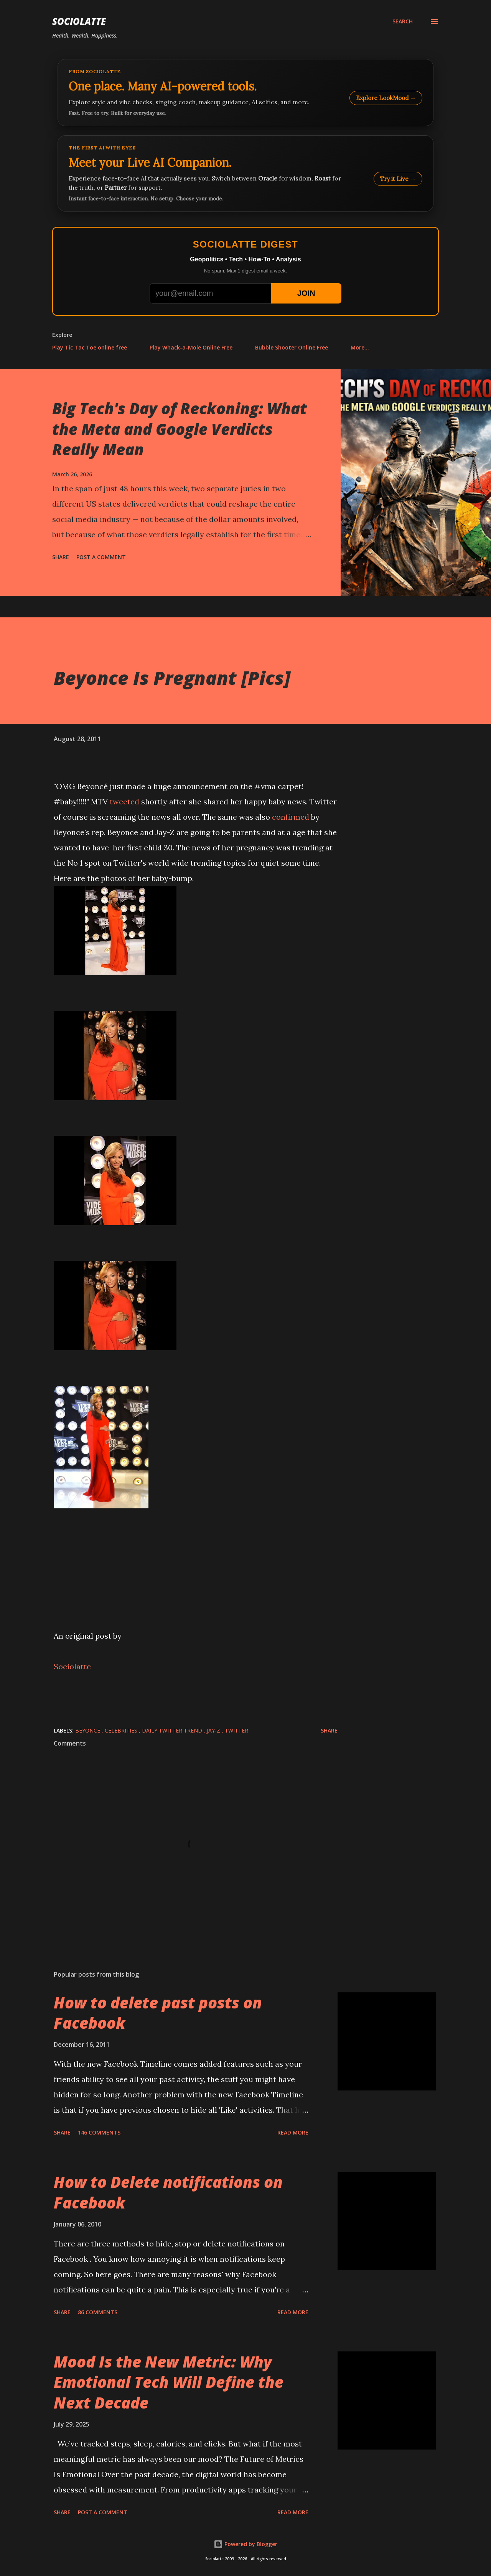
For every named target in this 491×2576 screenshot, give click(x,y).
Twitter (236, 1730)
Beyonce (88, 1730)
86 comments (97, 2312)
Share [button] (60, 557)
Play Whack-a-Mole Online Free (191, 347)
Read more (292, 2132)
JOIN (306, 293)
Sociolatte (79, 21)
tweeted (124, 801)
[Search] (402, 21)
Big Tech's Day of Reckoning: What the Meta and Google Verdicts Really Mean (179, 429)
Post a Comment (101, 557)
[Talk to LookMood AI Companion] (245, 173)
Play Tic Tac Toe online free (89, 347)
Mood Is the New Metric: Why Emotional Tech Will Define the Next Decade (168, 2382)
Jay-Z (214, 1730)
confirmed (290, 817)
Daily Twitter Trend (173, 1730)
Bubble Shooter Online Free (291, 347)
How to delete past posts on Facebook (158, 2012)
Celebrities (122, 1730)
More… (360, 347)
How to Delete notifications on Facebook (168, 2192)
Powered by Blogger (245, 2544)
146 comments (99, 2132)
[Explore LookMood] (245, 92)
